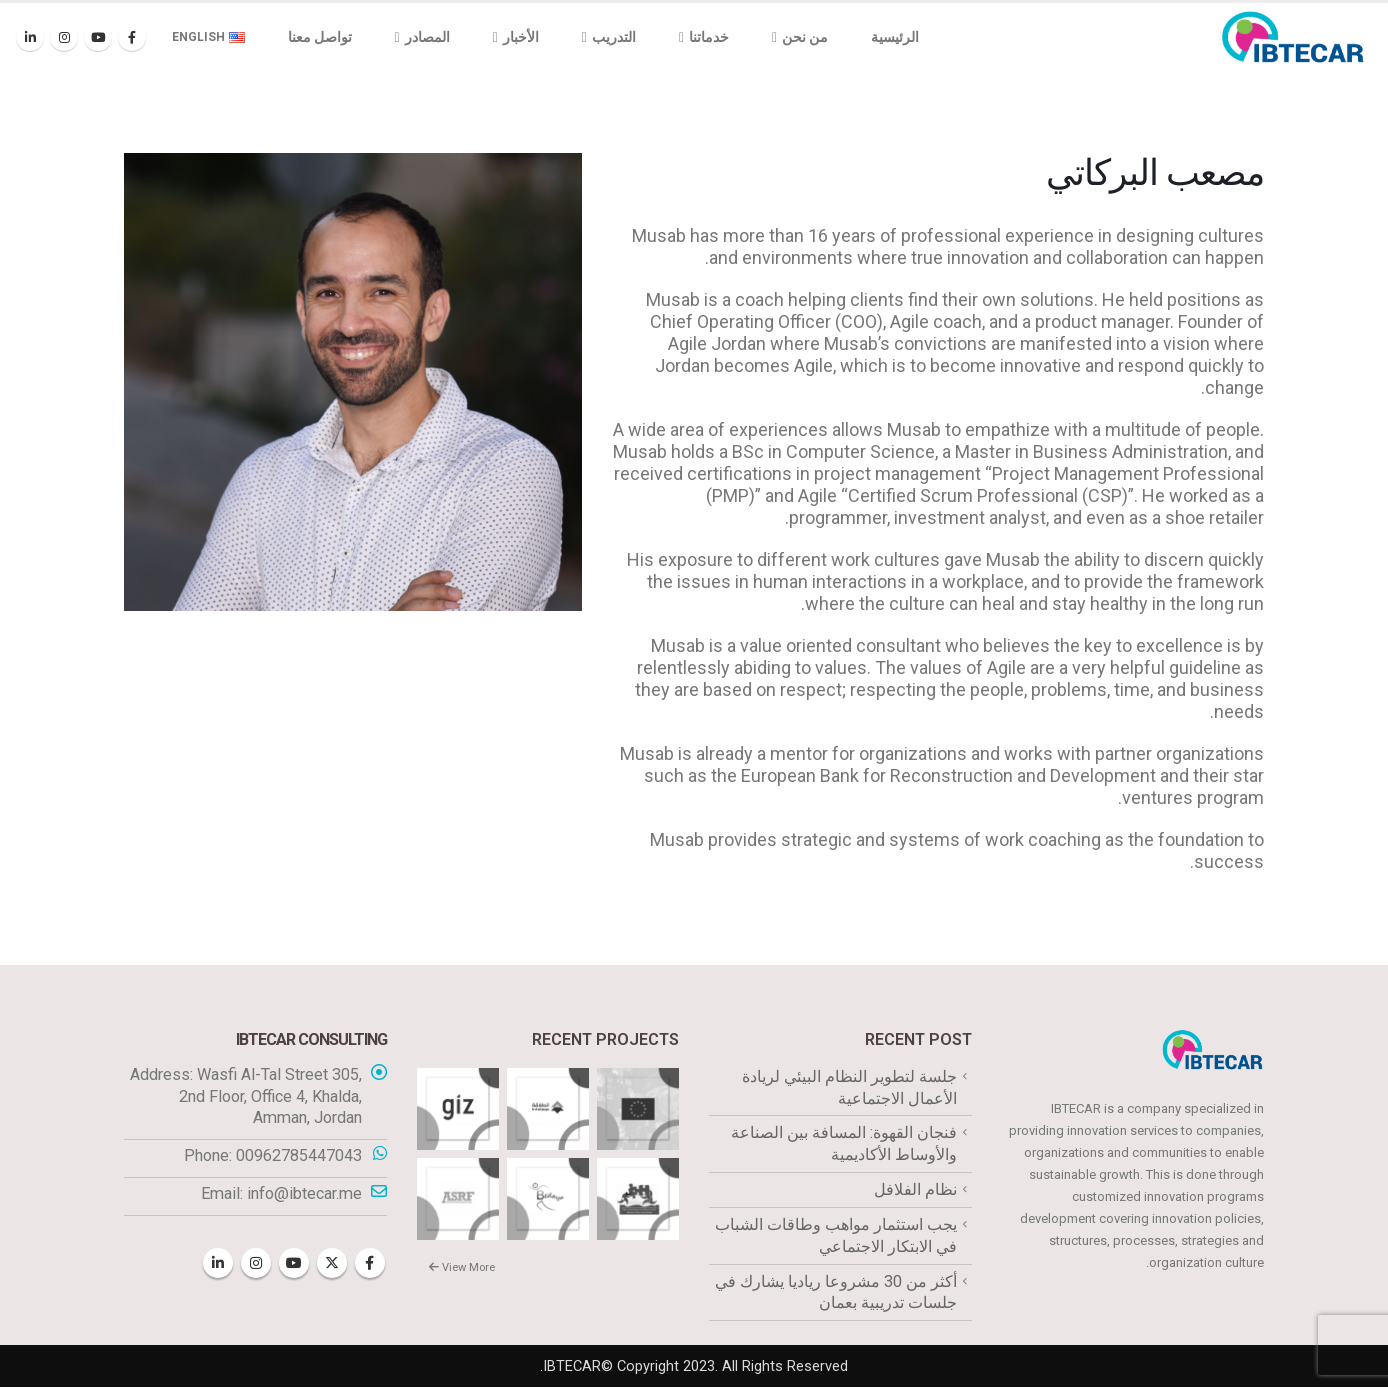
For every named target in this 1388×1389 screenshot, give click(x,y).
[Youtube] (98, 37)
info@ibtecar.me (304, 1194)
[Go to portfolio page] (638, 1107)
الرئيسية (895, 37)
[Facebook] (132, 37)
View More (462, 1267)
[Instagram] (64, 37)
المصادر (427, 37)
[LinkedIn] (30, 37)
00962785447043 (299, 1156)
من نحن (805, 37)
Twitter (332, 1264)
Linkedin (218, 1264)
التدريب (614, 37)
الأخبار (521, 37)
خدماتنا (709, 37)
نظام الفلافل (915, 1190)
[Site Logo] (1293, 37)
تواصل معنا (320, 37)
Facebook (370, 1264)
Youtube (294, 1264)
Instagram (256, 1264)
